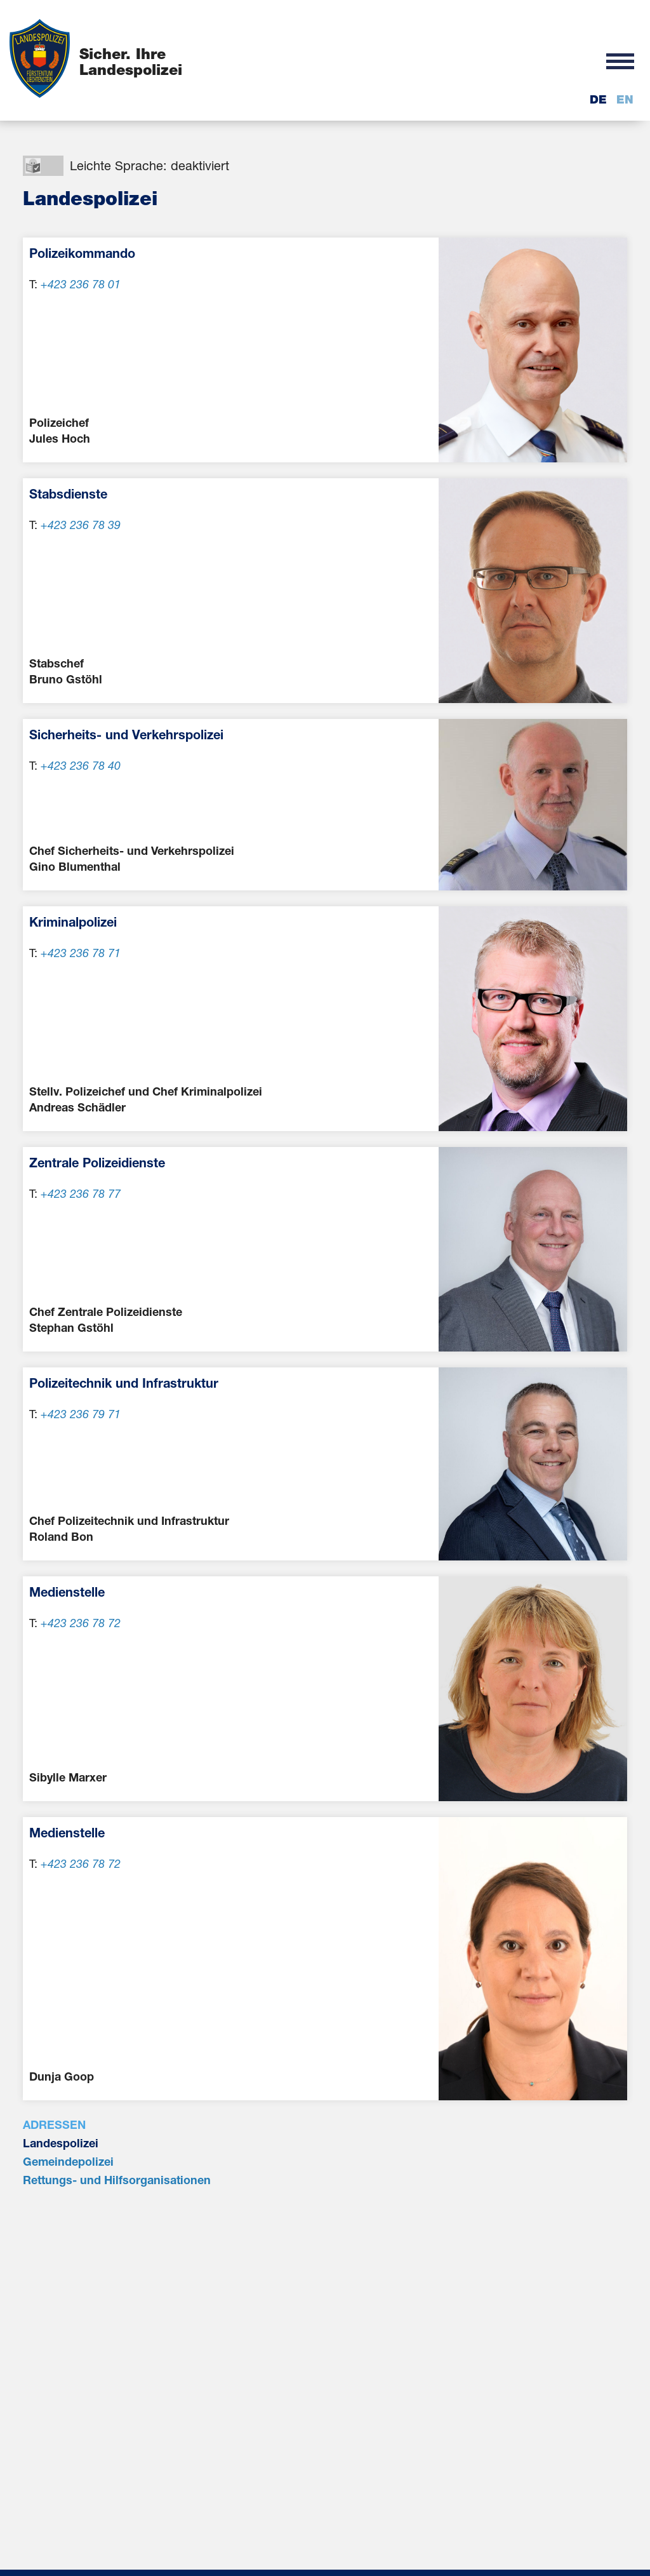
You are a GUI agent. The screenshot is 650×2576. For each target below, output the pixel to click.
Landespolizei (60, 2143)
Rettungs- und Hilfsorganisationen (117, 2180)
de (598, 99)
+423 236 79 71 (81, 1414)
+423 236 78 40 (81, 765)
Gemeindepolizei (68, 2161)
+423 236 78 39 (81, 525)
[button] (620, 60)
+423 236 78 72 (81, 1623)
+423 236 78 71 (81, 953)
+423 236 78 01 (81, 284)
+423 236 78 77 (81, 1193)
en (624, 99)
